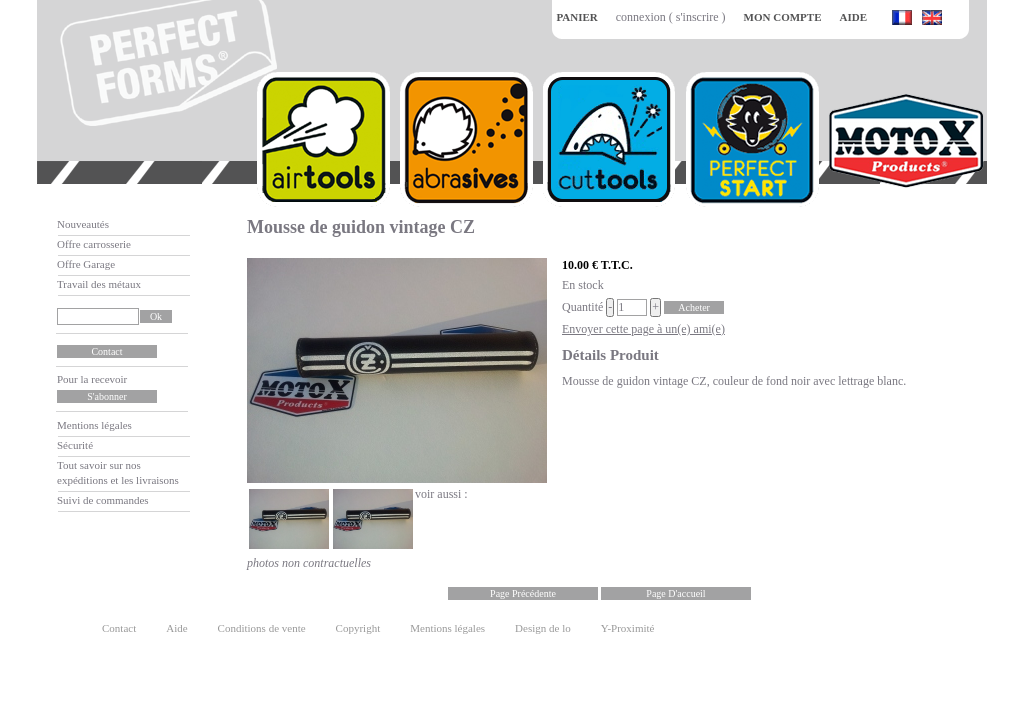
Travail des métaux (99, 284)
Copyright (358, 628)
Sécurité (75, 445)
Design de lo (543, 628)
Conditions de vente (262, 628)
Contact (119, 628)
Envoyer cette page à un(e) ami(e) (643, 329)
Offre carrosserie (94, 244)
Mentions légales (94, 425)
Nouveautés (83, 224)
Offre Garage (86, 264)
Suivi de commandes (103, 500)
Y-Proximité (628, 628)
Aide (176, 628)
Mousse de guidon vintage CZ (361, 227)
